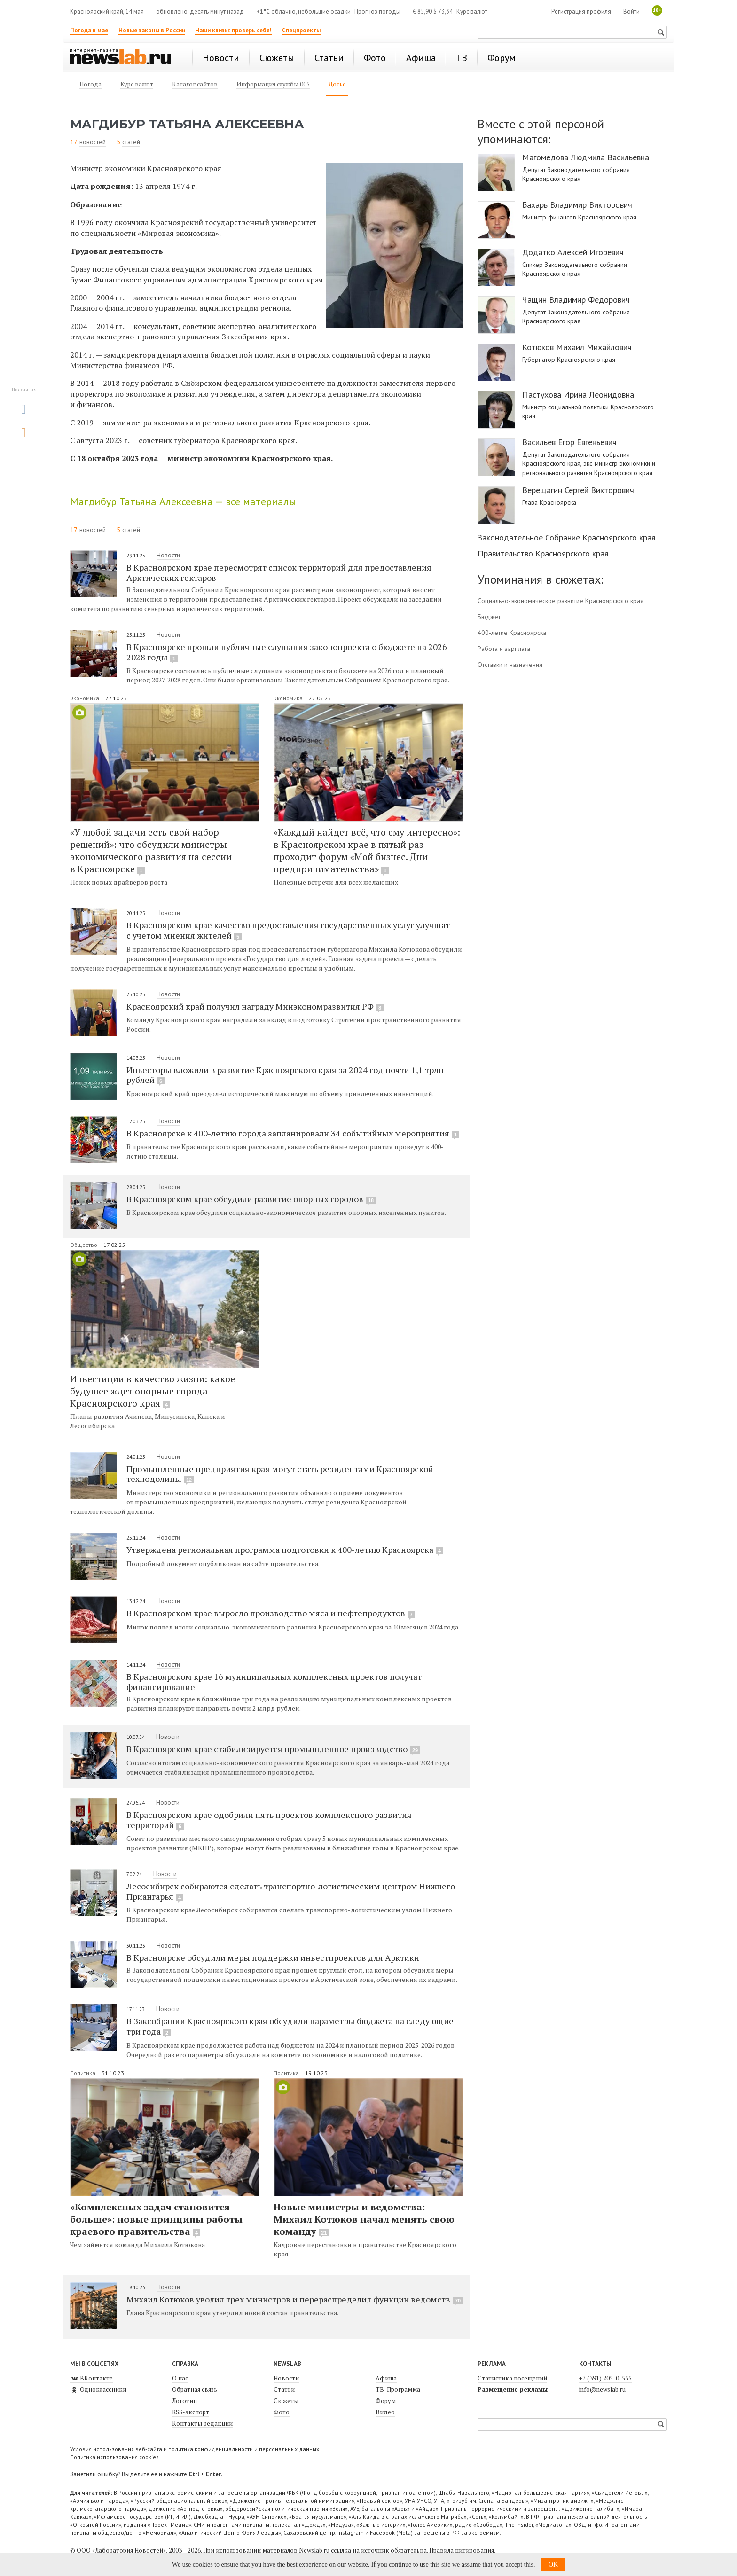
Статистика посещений (512, 2378)
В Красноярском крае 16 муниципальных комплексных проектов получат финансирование (274, 1681)
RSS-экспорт (190, 2412)
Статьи (284, 2389)
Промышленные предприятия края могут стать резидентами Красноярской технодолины (279, 1474)
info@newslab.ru (602, 2389)
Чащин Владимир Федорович (576, 300)
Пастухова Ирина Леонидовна (578, 395)
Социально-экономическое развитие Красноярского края (560, 600)
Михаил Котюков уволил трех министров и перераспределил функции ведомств (294, 2299)
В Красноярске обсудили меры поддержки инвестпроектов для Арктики (272, 1957)
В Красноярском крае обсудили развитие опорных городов (251, 1199)
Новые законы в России (151, 30)
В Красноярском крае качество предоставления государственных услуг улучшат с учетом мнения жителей (288, 930)
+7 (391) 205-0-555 (605, 2378)
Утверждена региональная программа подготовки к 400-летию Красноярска (284, 1549)
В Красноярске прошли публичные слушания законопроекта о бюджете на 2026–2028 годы (289, 652)
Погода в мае (89, 30)
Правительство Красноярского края (543, 553)
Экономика (85, 698)
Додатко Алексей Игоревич (573, 252)
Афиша (386, 2378)
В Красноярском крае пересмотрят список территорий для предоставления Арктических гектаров (278, 572)
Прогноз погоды (377, 12)
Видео (385, 2412)
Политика (83, 2072)
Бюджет (489, 616)
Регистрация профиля (581, 12)
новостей (92, 142)
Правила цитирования (461, 2550)
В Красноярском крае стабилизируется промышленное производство (273, 1748)
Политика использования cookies (114, 2456)
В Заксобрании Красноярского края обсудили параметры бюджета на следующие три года (290, 2026)
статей (131, 142)
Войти (631, 12)
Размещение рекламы (513, 2389)
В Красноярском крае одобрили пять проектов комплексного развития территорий (269, 1820)
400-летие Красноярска (512, 632)
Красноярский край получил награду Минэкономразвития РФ (255, 1006)
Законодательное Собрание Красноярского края (567, 537)
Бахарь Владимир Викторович (577, 205)
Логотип (184, 2400)
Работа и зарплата (504, 648)
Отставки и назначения (510, 664)
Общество (84, 1244)
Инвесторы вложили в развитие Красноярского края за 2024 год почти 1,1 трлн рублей (285, 1075)
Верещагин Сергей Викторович (578, 490)
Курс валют (471, 12)
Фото (282, 2412)
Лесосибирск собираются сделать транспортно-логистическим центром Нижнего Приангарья (290, 1891)
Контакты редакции (202, 2423)
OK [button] (553, 2564)
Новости (168, 555)
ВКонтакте (91, 2378)
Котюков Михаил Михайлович (577, 347)
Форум (386, 2400)
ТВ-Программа (398, 2389)
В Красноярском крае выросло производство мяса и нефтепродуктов (270, 1613)
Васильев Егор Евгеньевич (569, 442)
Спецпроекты (301, 30)
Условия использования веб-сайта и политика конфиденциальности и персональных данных (194, 2448)
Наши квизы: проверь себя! (233, 30)
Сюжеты (286, 2400)
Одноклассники (98, 2389)
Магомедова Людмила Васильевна (585, 157)
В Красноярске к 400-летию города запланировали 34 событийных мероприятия (292, 1133)
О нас (180, 2378)
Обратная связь (194, 2389)
